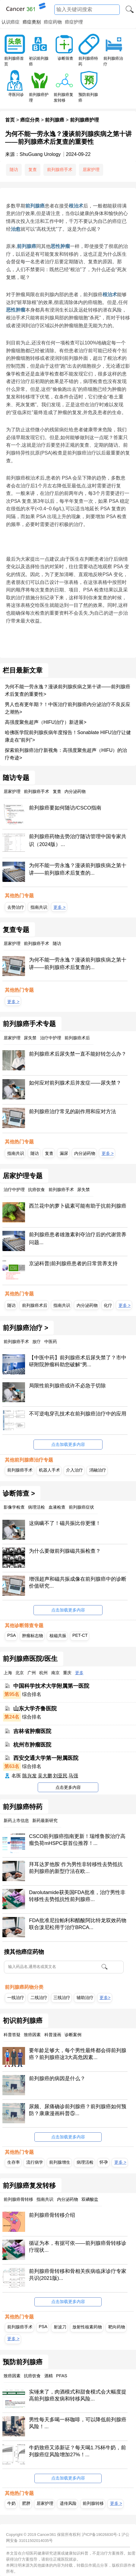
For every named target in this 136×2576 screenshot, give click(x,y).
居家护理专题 (23, 1176)
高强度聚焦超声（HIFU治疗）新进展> (46, 722)
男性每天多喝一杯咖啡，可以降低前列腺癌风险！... (77, 2423)
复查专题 (16, 929)
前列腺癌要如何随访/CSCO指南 (65, 808)
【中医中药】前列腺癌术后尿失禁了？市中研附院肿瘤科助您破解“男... (77, 1361)
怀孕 (104, 2162)
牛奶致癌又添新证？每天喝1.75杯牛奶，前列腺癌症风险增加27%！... (77, 2451)
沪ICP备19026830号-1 (101, 2534)
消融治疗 (97, 1470)
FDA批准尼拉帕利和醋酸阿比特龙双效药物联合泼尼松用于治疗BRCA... (77, 1924)
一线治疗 (15, 1997)
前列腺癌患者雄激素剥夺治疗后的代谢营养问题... (77, 1238)
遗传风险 (68, 2503)
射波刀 (60, 2326)
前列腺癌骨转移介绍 (52, 2215)
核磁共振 (57, 1635)
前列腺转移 (93, 2503)
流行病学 (34, 2162)
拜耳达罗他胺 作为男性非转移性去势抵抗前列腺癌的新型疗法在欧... (76, 1868)
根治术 (76, 205)
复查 (32, 169)
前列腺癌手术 (59, 169)
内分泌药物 (84, 1153)
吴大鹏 (45, 1775)
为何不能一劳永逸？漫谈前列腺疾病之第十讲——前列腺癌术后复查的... (77, 869)
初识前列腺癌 (23, 2020)
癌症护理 (74, 21)
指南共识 (38, 907)
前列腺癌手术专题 (29, 1024)
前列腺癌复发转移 (29, 2185)
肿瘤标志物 (32, 1635)
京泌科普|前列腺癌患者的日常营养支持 (73, 1263)
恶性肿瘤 (60, 246)
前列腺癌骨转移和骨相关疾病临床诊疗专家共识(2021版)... (77, 2274)
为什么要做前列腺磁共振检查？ (65, 1551)
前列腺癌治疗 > (25, 1328)
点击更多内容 (68, 1787)
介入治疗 (74, 1470)
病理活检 (85, 2162)
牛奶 (11, 2503)
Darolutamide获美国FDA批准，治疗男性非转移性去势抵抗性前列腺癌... (77, 1896)
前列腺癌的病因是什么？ (57, 2078)
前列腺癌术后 (34, 1305)
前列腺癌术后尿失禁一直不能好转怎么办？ (77, 1054)
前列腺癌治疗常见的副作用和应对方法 (72, 1111)
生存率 (13, 2162)
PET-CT (80, 1635)
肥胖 (26, 2503)
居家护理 (91, 169)
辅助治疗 (85, 1997)
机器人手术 (49, 1470)
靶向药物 (116, 2326)
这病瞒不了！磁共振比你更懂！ (65, 1523)
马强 (73, 1775)
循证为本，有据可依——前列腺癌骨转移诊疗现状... (77, 2246)
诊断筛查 (65, 58)
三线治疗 (61, 1997)
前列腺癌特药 (23, 1807)
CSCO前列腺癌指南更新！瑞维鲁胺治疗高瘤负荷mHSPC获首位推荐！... (77, 1839)
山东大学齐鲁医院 (35, 1709)
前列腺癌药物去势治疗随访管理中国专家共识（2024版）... (77, 840)
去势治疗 (15, 907)
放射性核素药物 (87, 2326)
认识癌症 (11, 21)
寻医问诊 (16, 94)
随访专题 (16, 777)
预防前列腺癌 (23, 2362)
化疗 (108, 1305)
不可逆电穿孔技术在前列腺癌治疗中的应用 (77, 1414)
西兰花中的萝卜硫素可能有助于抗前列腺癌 (77, 1206)
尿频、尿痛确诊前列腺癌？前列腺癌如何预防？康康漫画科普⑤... (77, 2110)
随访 (14, 169)
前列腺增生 (59, 2162)
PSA (11, 1635)
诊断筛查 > (19, 1493)
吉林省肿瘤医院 (32, 1731)
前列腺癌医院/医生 (30, 1658)
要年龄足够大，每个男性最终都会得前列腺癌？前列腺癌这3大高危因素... (77, 2054)
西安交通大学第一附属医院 (45, 1758)
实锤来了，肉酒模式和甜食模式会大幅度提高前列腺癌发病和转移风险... (77, 2395)
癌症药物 (53, 21)
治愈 (16, 229)
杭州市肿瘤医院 (32, 1744)
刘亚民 (60, 1775)
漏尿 (64, 1153)
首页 (10, 119)
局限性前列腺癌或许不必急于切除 (67, 1386)
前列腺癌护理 (84, 119)
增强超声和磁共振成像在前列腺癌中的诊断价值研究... (77, 1582)
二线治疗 (38, 1997)
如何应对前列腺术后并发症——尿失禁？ (75, 1083)
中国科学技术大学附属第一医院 (51, 1686)
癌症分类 (30, 119)
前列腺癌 (54, 119)
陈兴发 (29, 1775)
